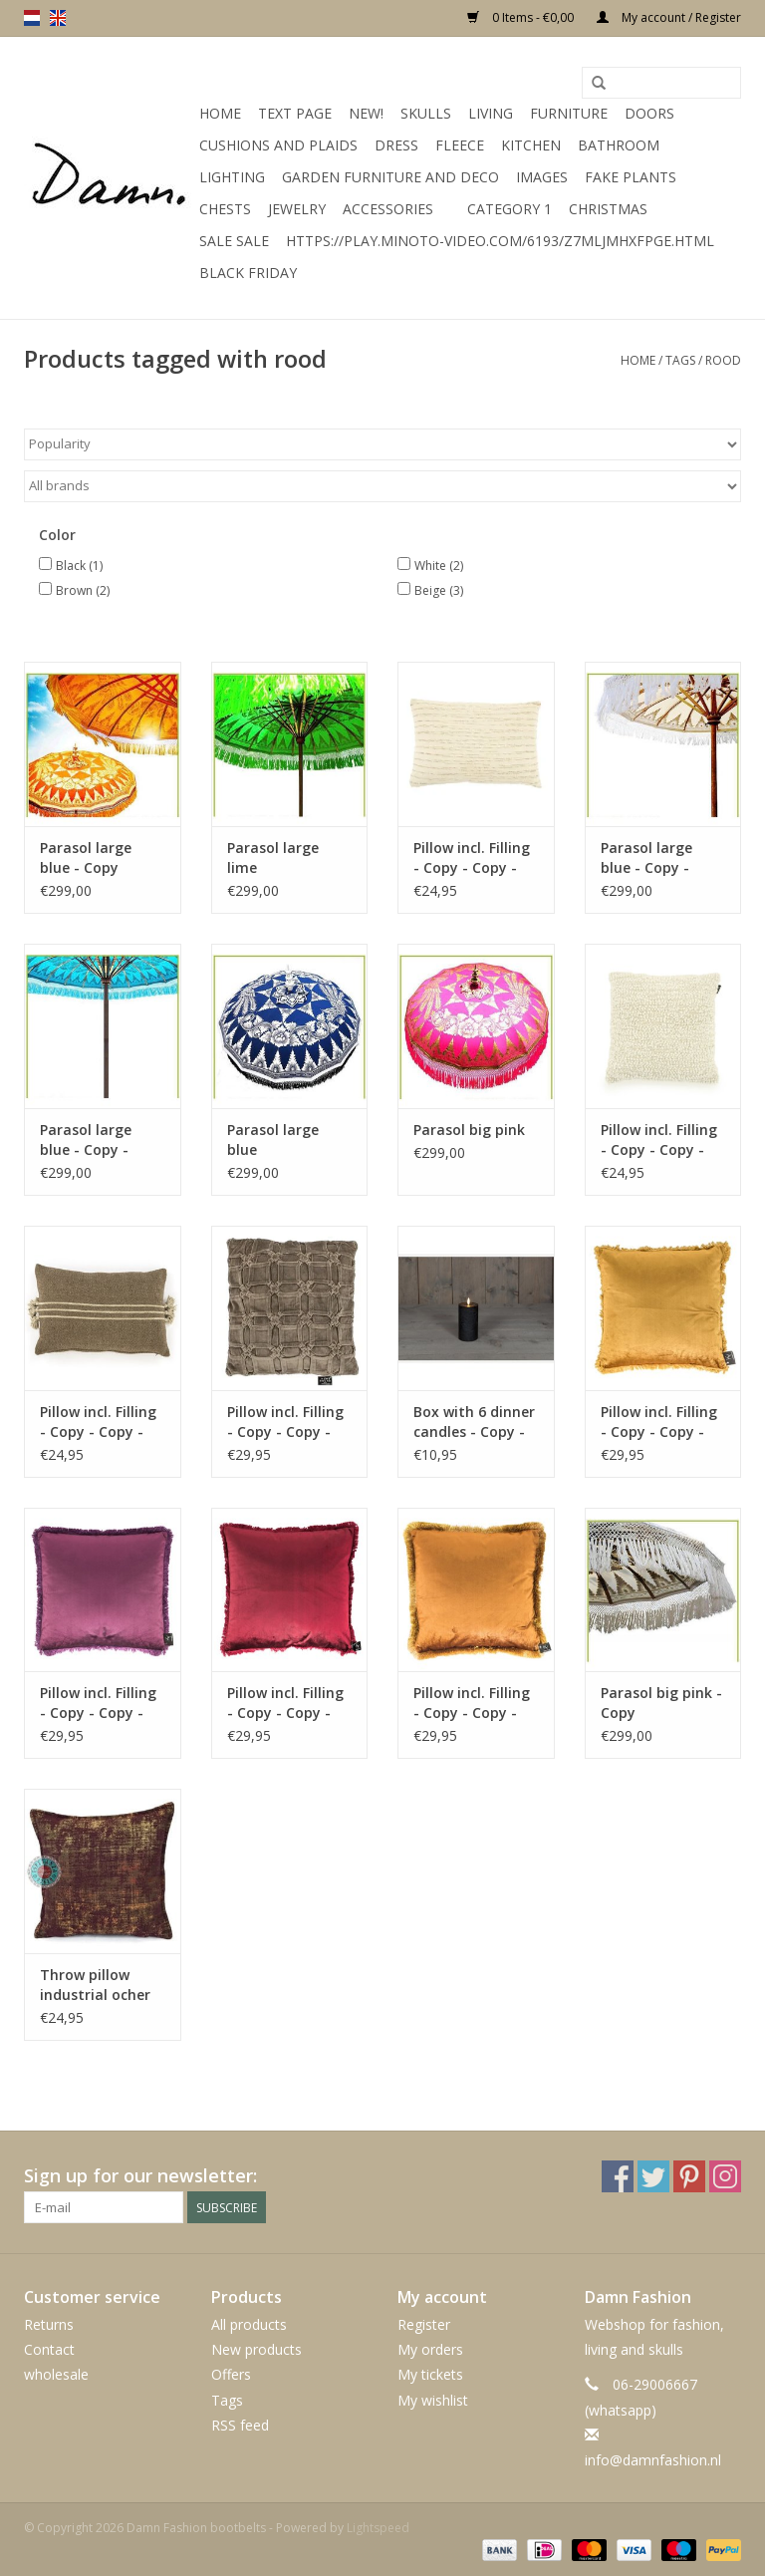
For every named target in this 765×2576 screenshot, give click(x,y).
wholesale (56, 2374)
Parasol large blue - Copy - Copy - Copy (646, 858)
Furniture (569, 113)
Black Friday (248, 272)
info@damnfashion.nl (653, 2459)
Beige (438, 590)
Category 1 (509, 208)
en (58, 18)
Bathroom (618, 145)
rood (723, 360)
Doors (649, 113)
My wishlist (432, 2400)
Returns (49, 2324)
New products (256, 2349)
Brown (83, 590)
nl (32, 18)
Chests (225, 208)
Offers (231, 2374)
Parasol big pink (469, 1129)
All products (249, 2324)
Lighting (232, 176)
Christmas (608, 208)
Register (423, 2324)
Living (490, 113)
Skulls (425, 113)
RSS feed (240, 2425)
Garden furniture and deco (390, 176)
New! (366, 113)
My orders (430, 2349)
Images (542, 176)
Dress (396, 145)
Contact (49, 2349)
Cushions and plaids (278, 145)
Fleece (459, 145)
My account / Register (669, 17)
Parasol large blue (273, 1139)
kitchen (531, 145)
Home (220, 113)
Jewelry (297, 208)
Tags (680, 360)
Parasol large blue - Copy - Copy (85, 1140)
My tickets (430, 2374)
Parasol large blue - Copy (85, 857)
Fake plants (630, 176)
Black (79, 565)
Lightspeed (378, 2527)
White (438, 565)
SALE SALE (234, 240)
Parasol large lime (273, 857)
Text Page (295, 113)
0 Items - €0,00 (522, 17)
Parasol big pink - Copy (661, 1702)
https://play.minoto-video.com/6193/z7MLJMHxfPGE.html (500, 240)
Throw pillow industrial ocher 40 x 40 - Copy (95, 1985)
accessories (388, 208)
